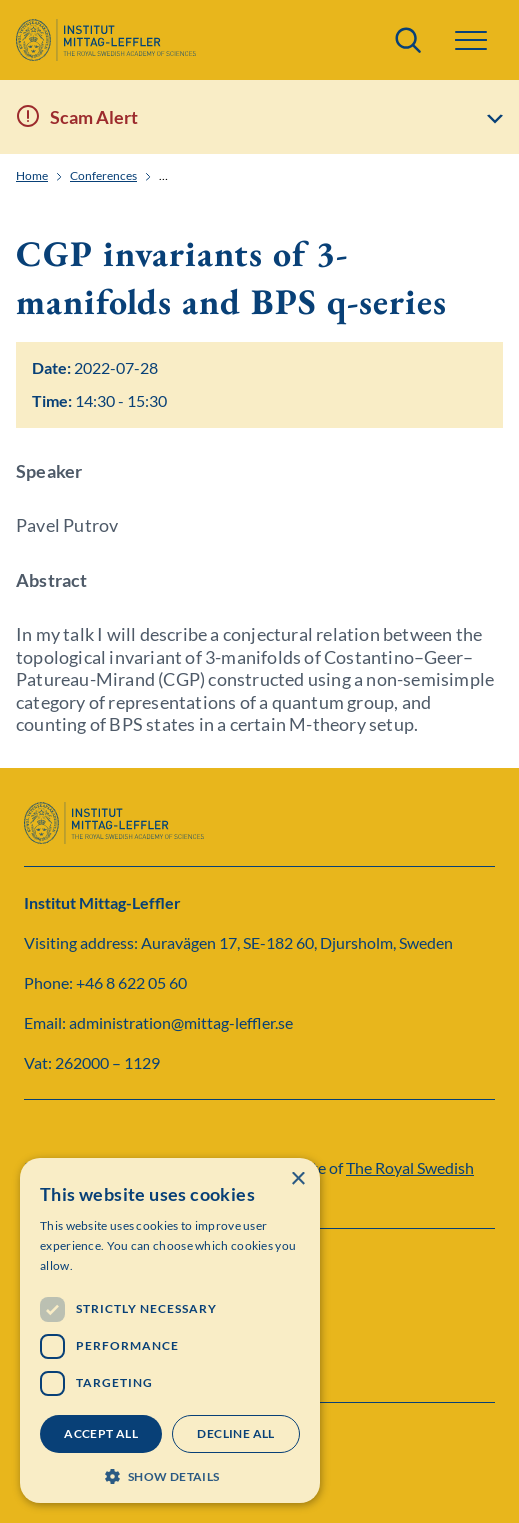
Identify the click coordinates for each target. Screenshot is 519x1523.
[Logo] (106, 40)
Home (32, 176)
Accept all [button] (101, 1433)
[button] (471, 40)
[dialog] (170, 1330)
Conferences (103, 176)
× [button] (297, 1179)
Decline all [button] (235, 1433)
